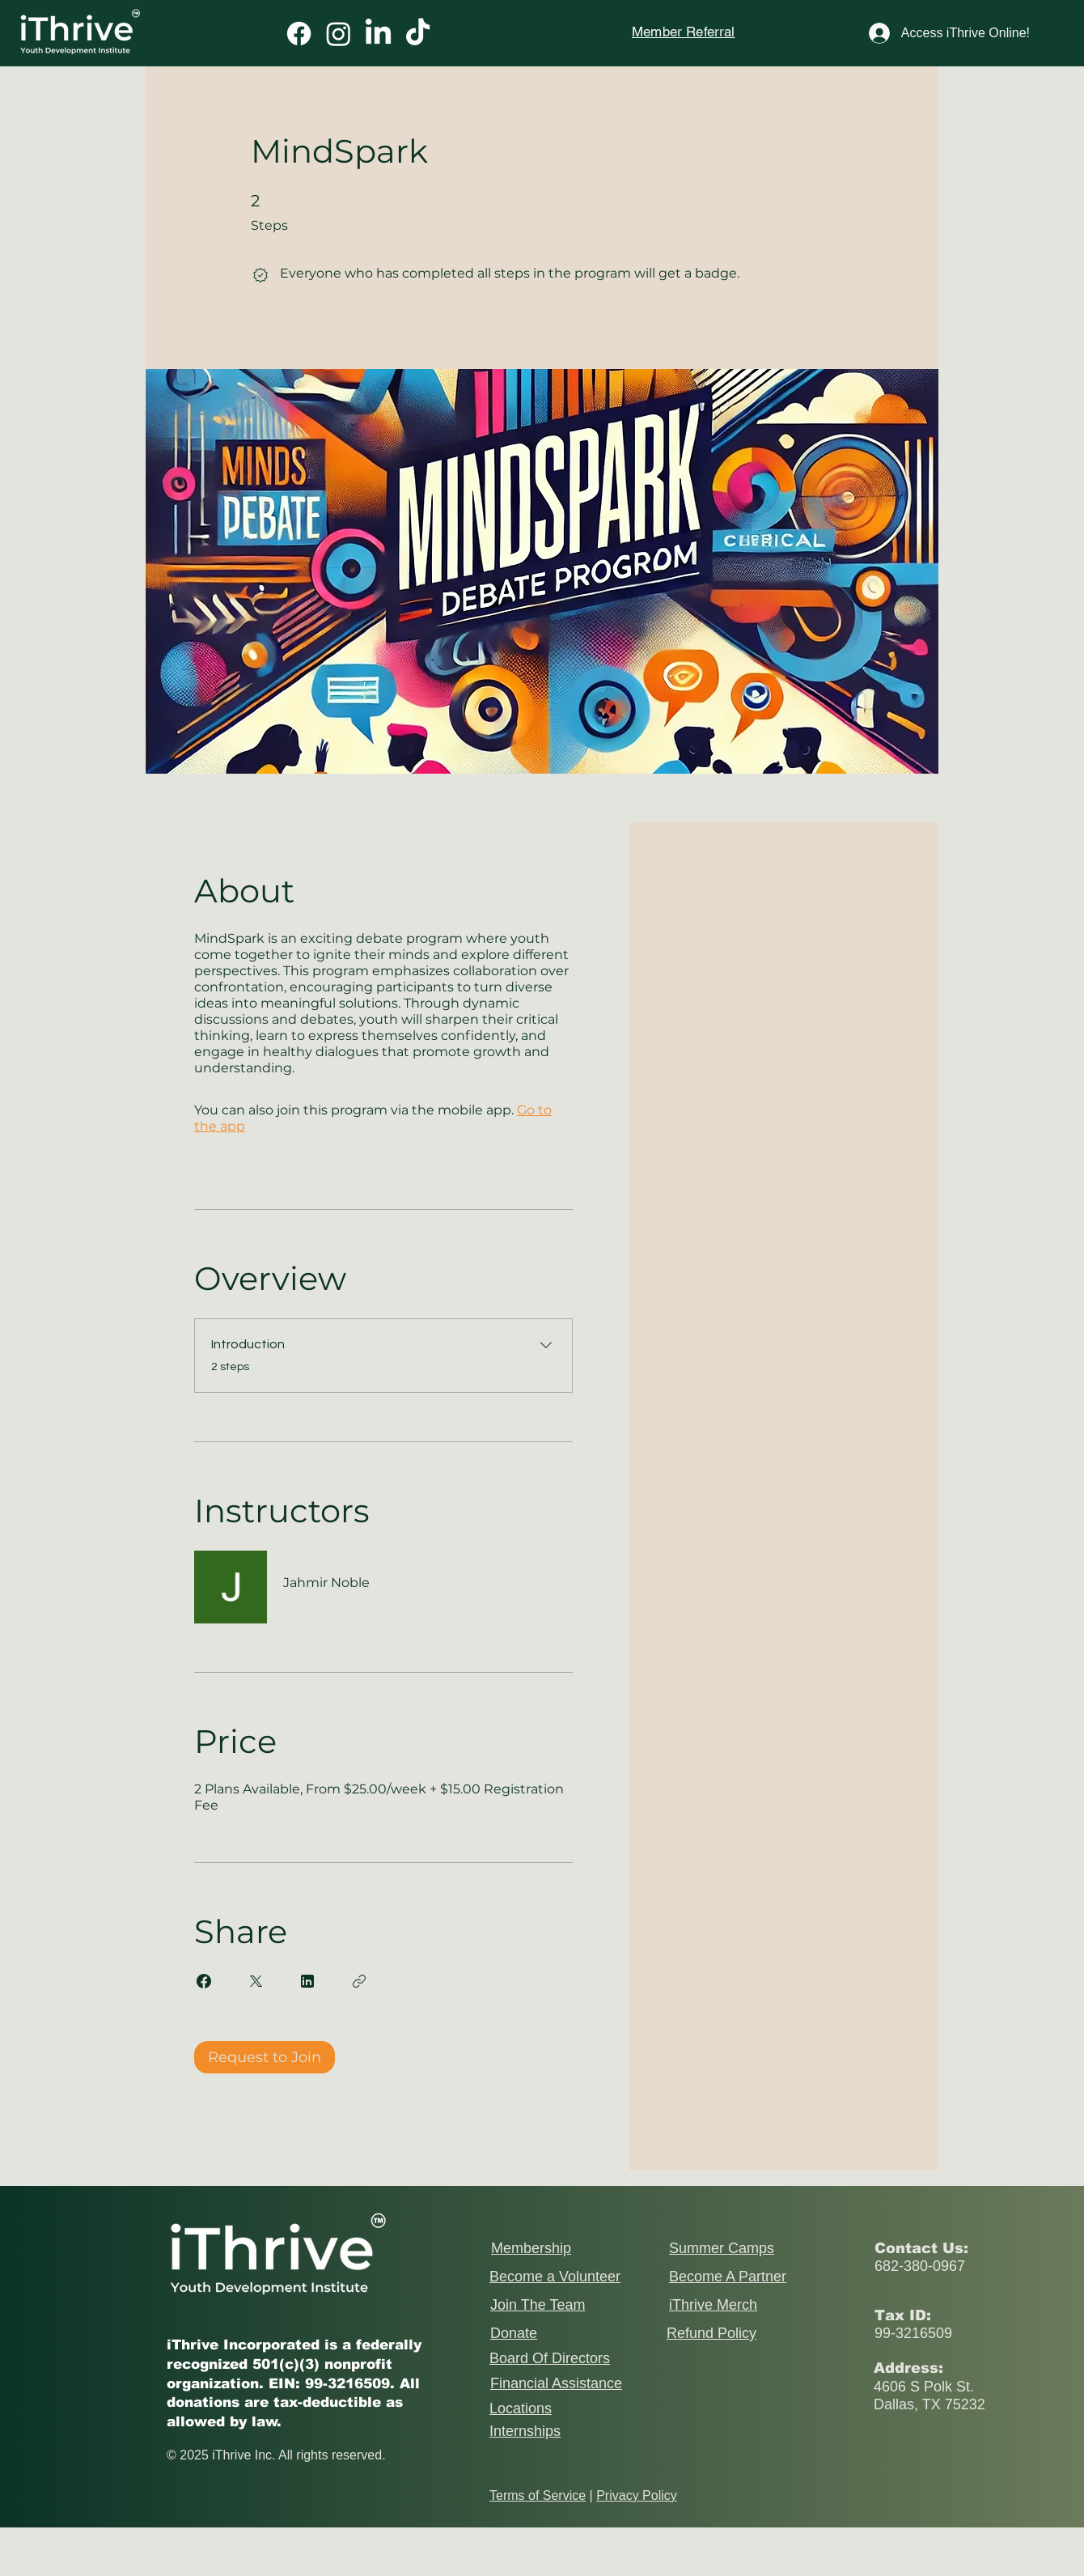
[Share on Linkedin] (307, 1981)
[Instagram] (338, 33)
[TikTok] (418, 33)
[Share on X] (255, 1981)
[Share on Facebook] (204, 1981)
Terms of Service (537, 2495)
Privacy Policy (636, 2495)
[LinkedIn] (378, 33)
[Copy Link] (359, 1981)
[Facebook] (299, 33)
